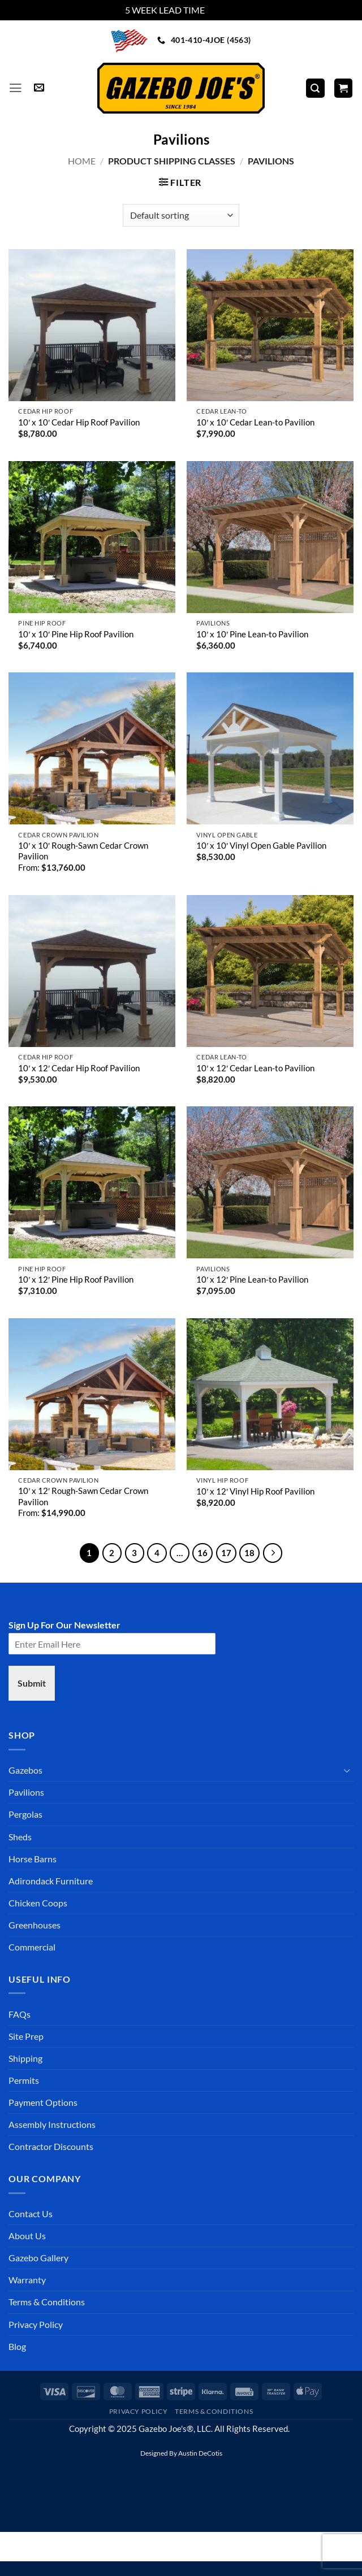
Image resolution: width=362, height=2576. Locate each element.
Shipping (25, 2058)
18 (249, 1553)
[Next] (272, 1552)
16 (202, 1553)
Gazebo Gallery (38, 2257)
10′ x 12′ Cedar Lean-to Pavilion (255, 1068)
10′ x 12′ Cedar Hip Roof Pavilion (79, 1068)
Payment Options (42, 2102)
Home (82, 160)
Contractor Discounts (50, 2146)
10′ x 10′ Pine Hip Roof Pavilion (75, 634)
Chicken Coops (37, 1902)
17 (226, 1553)
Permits (23, 2080)
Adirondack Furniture (50, 1880)
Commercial (31, 1946)
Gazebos (25, 1770)
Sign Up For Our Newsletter (64, 1624)
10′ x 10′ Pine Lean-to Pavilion (252, 634)
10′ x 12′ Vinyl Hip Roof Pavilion (255, 1491)
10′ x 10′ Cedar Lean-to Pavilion (255, 422)
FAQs (19, 2014)
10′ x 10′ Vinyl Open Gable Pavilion (261, 845)
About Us (27, 2235)
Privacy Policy (35, 2324)
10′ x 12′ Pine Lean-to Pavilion (252, 1279)
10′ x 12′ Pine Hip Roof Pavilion (75, 1279)
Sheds (20, 1836)
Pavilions (26, 1792)
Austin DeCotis (200, 2453)
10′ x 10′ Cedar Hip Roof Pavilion (79, 422)
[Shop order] (181, 215)
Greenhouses (34, 1924)
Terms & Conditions (46, 2301)
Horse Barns (32, 1858)
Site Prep (26, 2036)
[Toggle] (347, 1770)
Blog (17, 2346)
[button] (15, 88)
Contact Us (30, 2213)
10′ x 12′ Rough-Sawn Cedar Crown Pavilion (83, 1496)
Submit (32, 1683)
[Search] (315, 88)
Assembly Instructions (52, 2124)
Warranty (27, 2279)
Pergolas (25, 1814)
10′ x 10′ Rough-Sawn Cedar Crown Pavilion (83, 851)
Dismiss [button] (221, 10)
